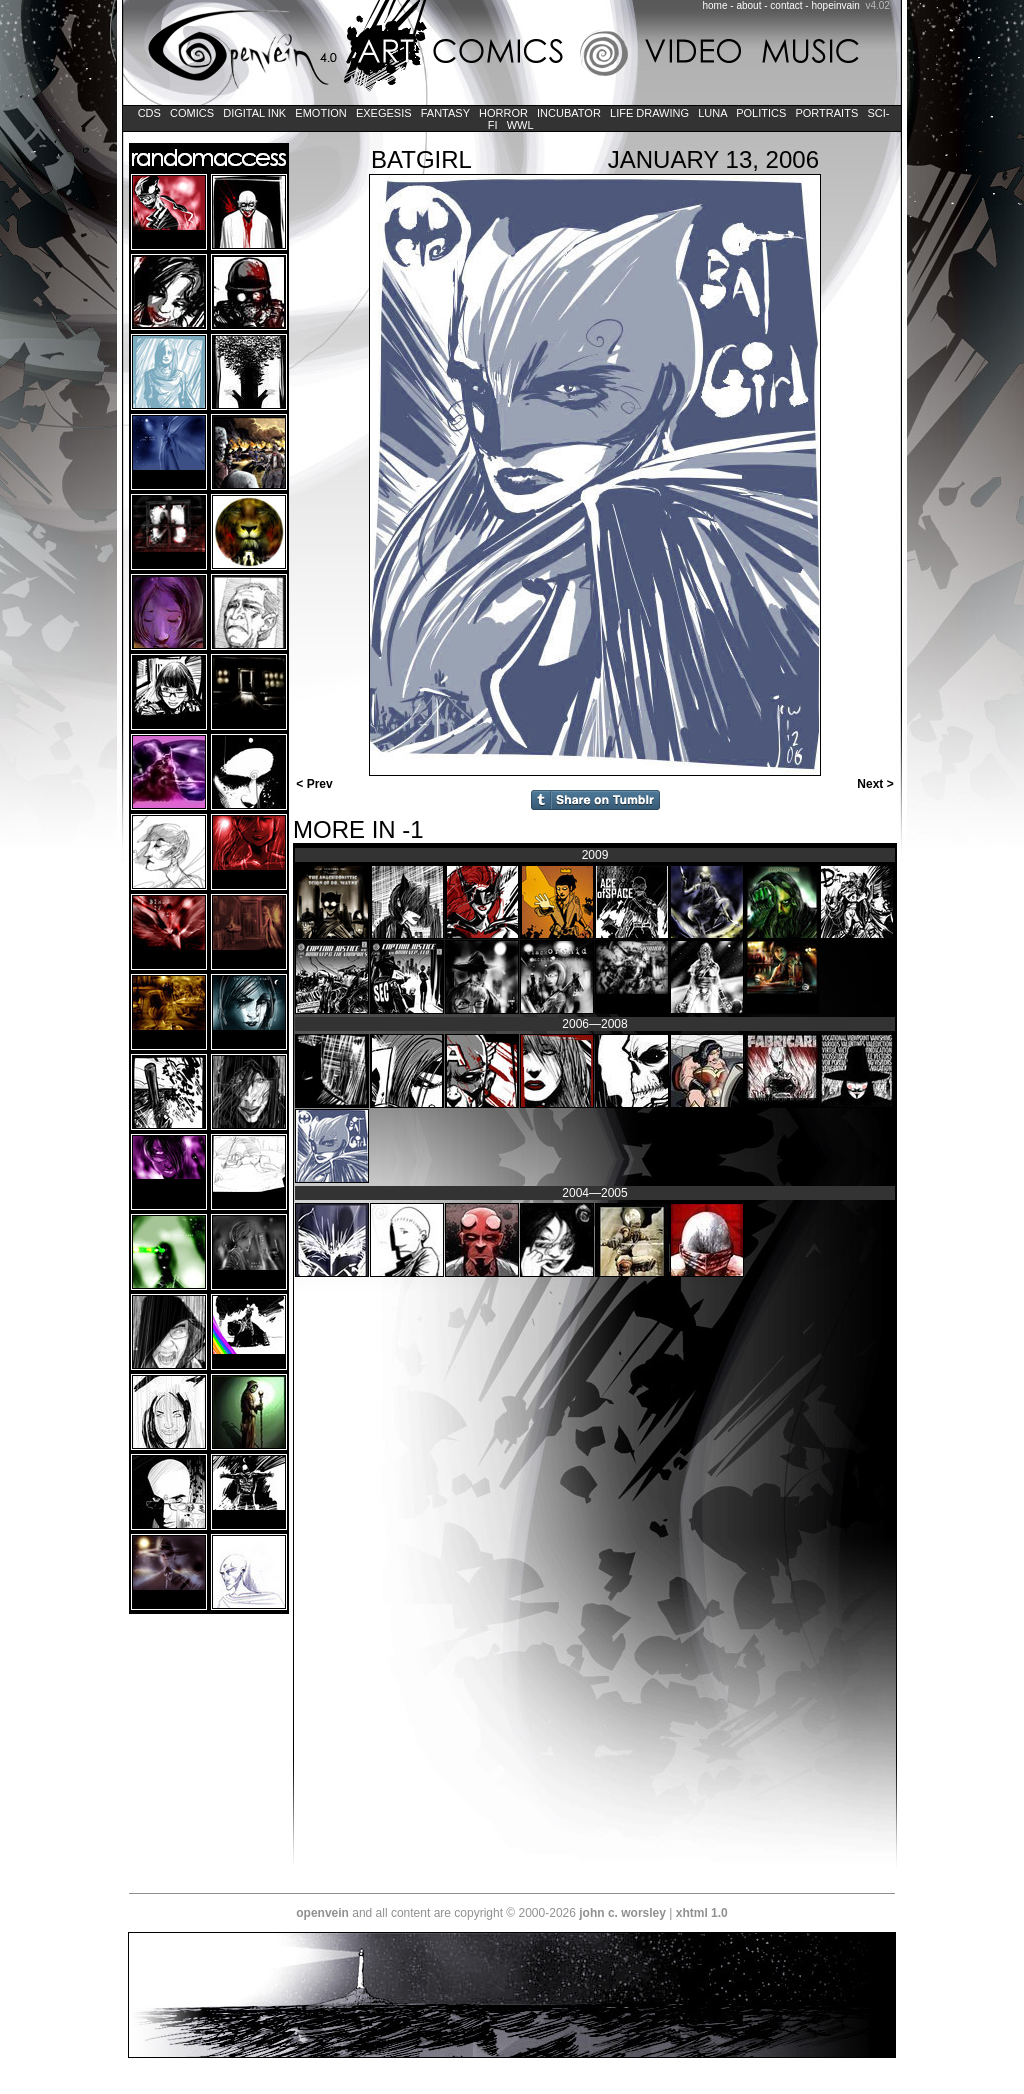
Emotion (320, 113)
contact (786, 5)
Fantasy (445, 113)
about (748, 5)
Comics (192, 113)
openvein (322, 1913)
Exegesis (384, 113)
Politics (761, 113)
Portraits (826, 113)
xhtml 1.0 (702, 1913)
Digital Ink (254, 113)
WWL (520, 125)
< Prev (313, 784)
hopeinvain (835, 5)
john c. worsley (622, 1913)
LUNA (712, 113)
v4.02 (877, 5)
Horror (503, 113)
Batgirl (421, 159)
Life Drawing (649, 113)
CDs (149, 113)
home (715, 5)
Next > (877, 784)
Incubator (569, 113)
